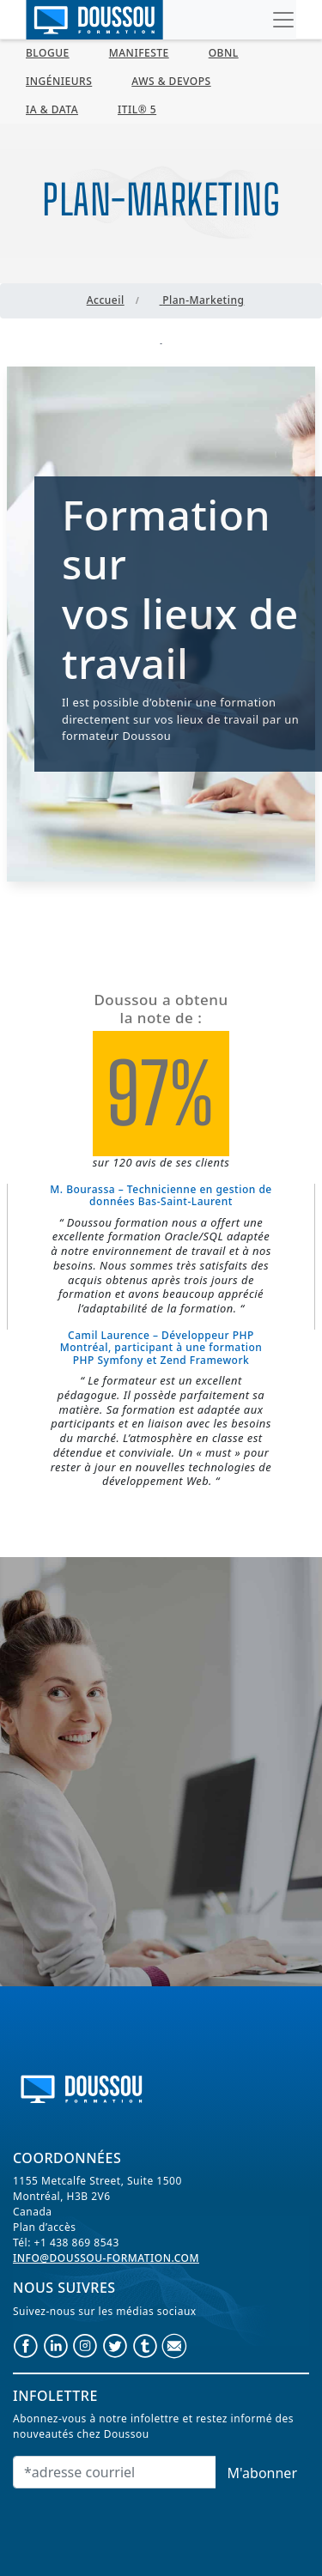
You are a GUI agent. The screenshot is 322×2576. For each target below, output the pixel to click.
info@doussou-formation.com (106, 2258)
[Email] (114, 2472)
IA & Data (52, 109)
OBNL (224, 52)
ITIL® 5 (137, 109)
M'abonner (262, 2473)
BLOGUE (48, 52)
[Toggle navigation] (283, 20)
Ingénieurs (59, 81)
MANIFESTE (139, 52)
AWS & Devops (170, 81)
